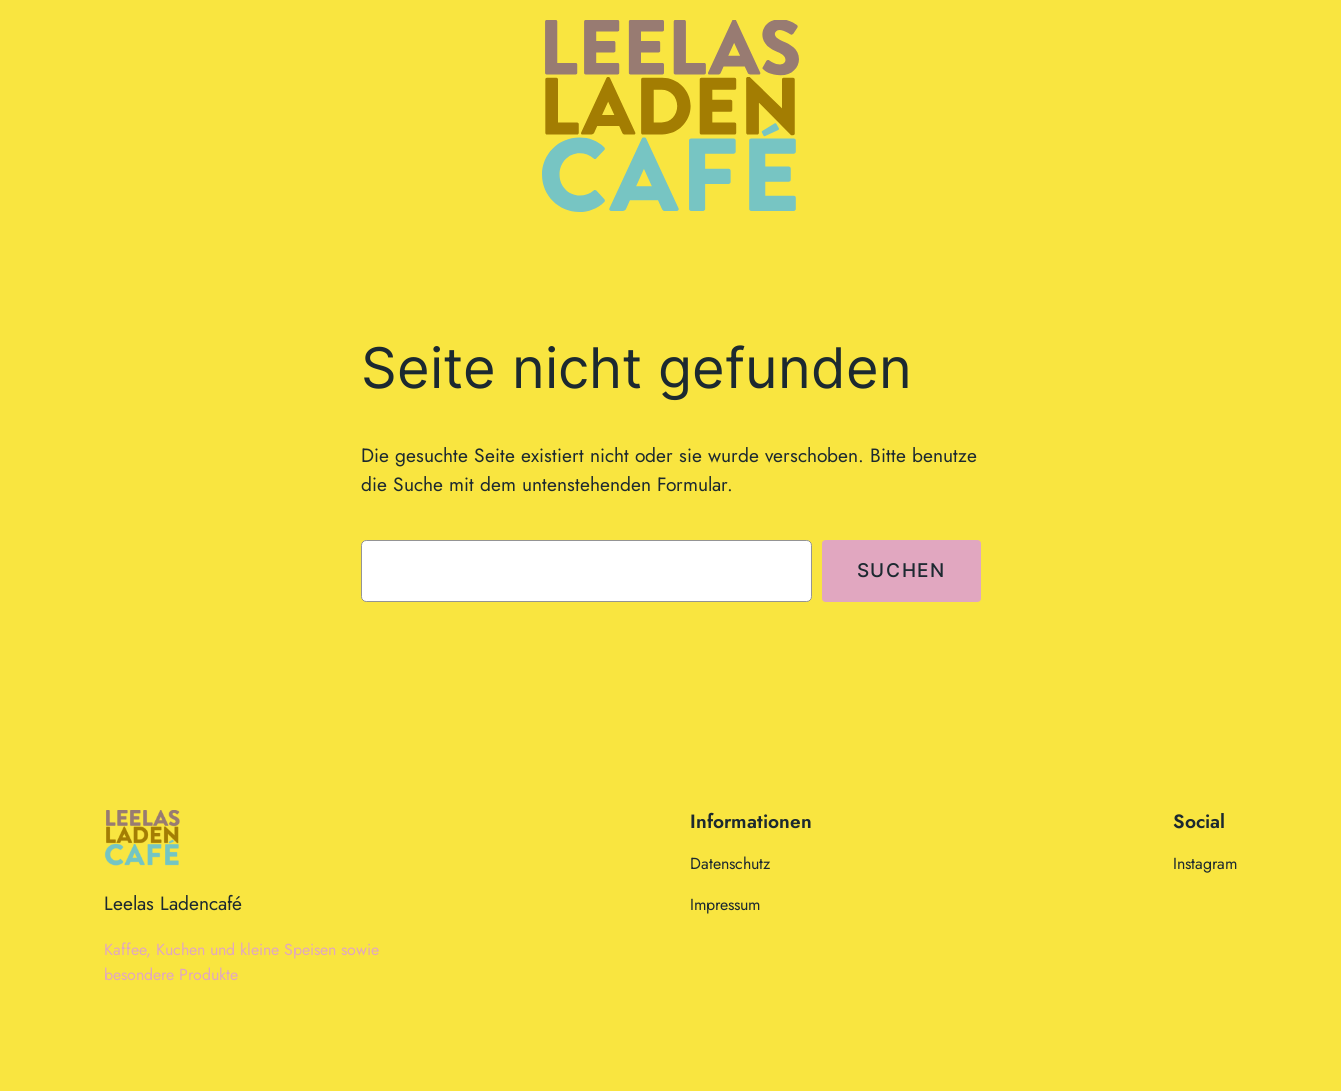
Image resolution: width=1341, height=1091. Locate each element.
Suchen (901, 570)
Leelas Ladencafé (173, 903)
